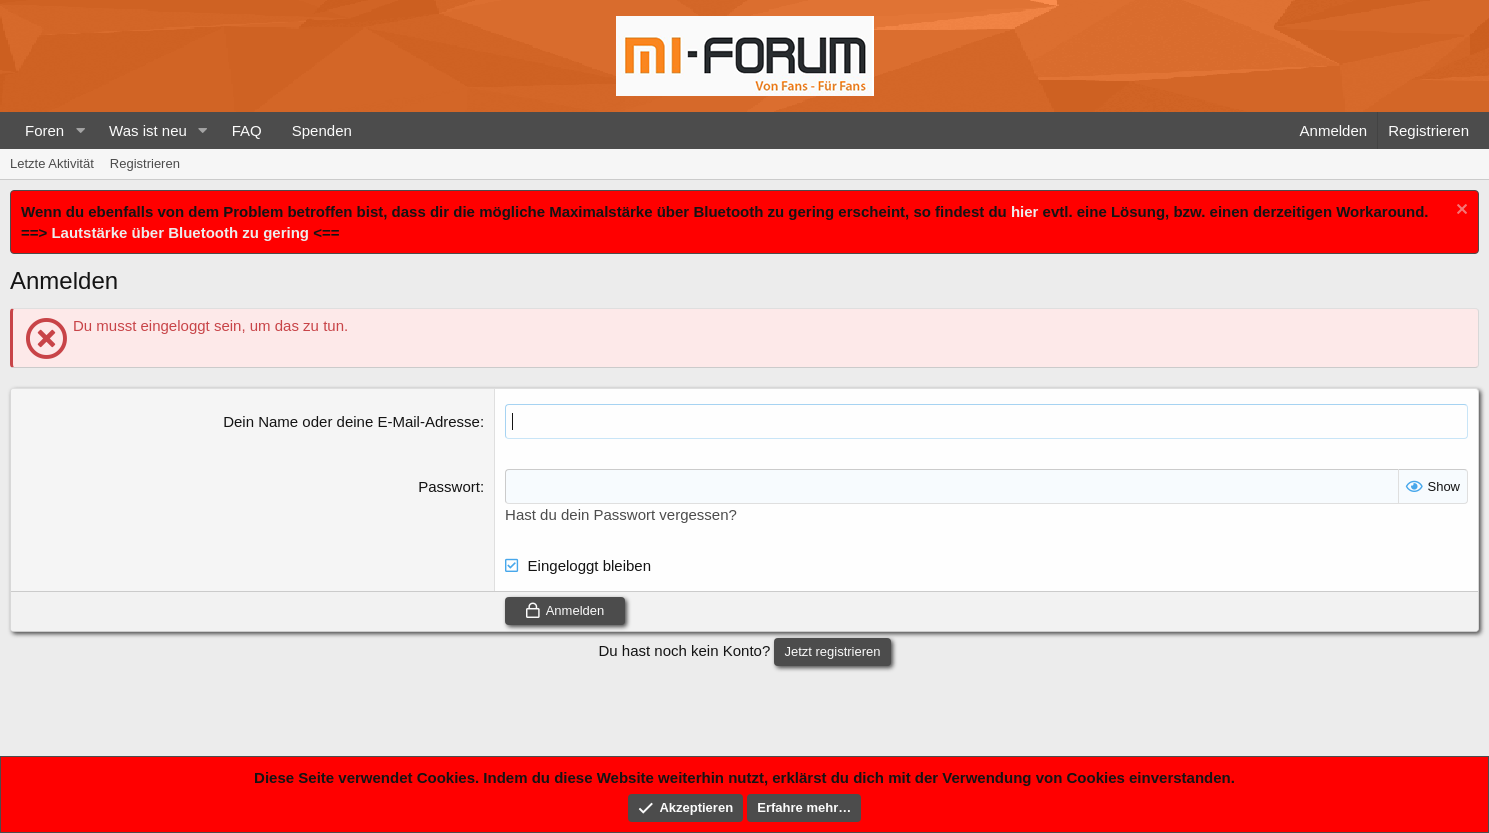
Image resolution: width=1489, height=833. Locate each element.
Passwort (449, 486)
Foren (44, 130)
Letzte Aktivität (52, 163)
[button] (80, 130)
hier (1025, 211)
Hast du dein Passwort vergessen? (621, 514)
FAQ (247, 130)
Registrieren (145, 163)
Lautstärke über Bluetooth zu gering (180, 232)
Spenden (322, 130)
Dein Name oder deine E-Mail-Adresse (351, 421)
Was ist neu (148, 130)
